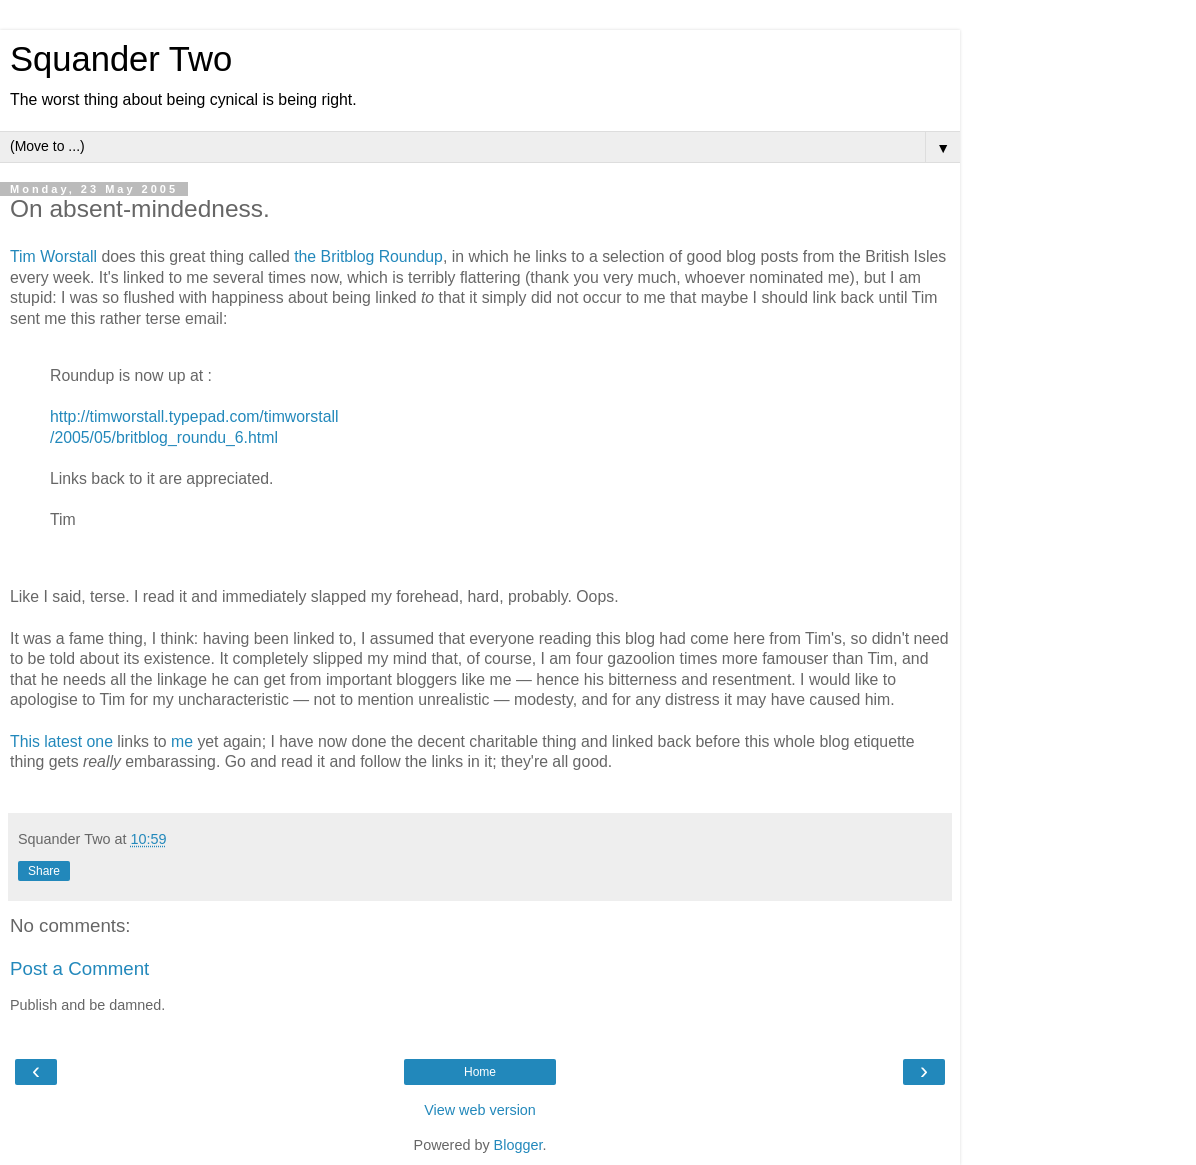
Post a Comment (79, 968)
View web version (480, 1110)
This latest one (61, 741)
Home (480, 1072)
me (182, 741)
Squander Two (121, 59)
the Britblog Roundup (368, 256)
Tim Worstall (53, 256)
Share (44, 871)
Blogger (518, 1145)
